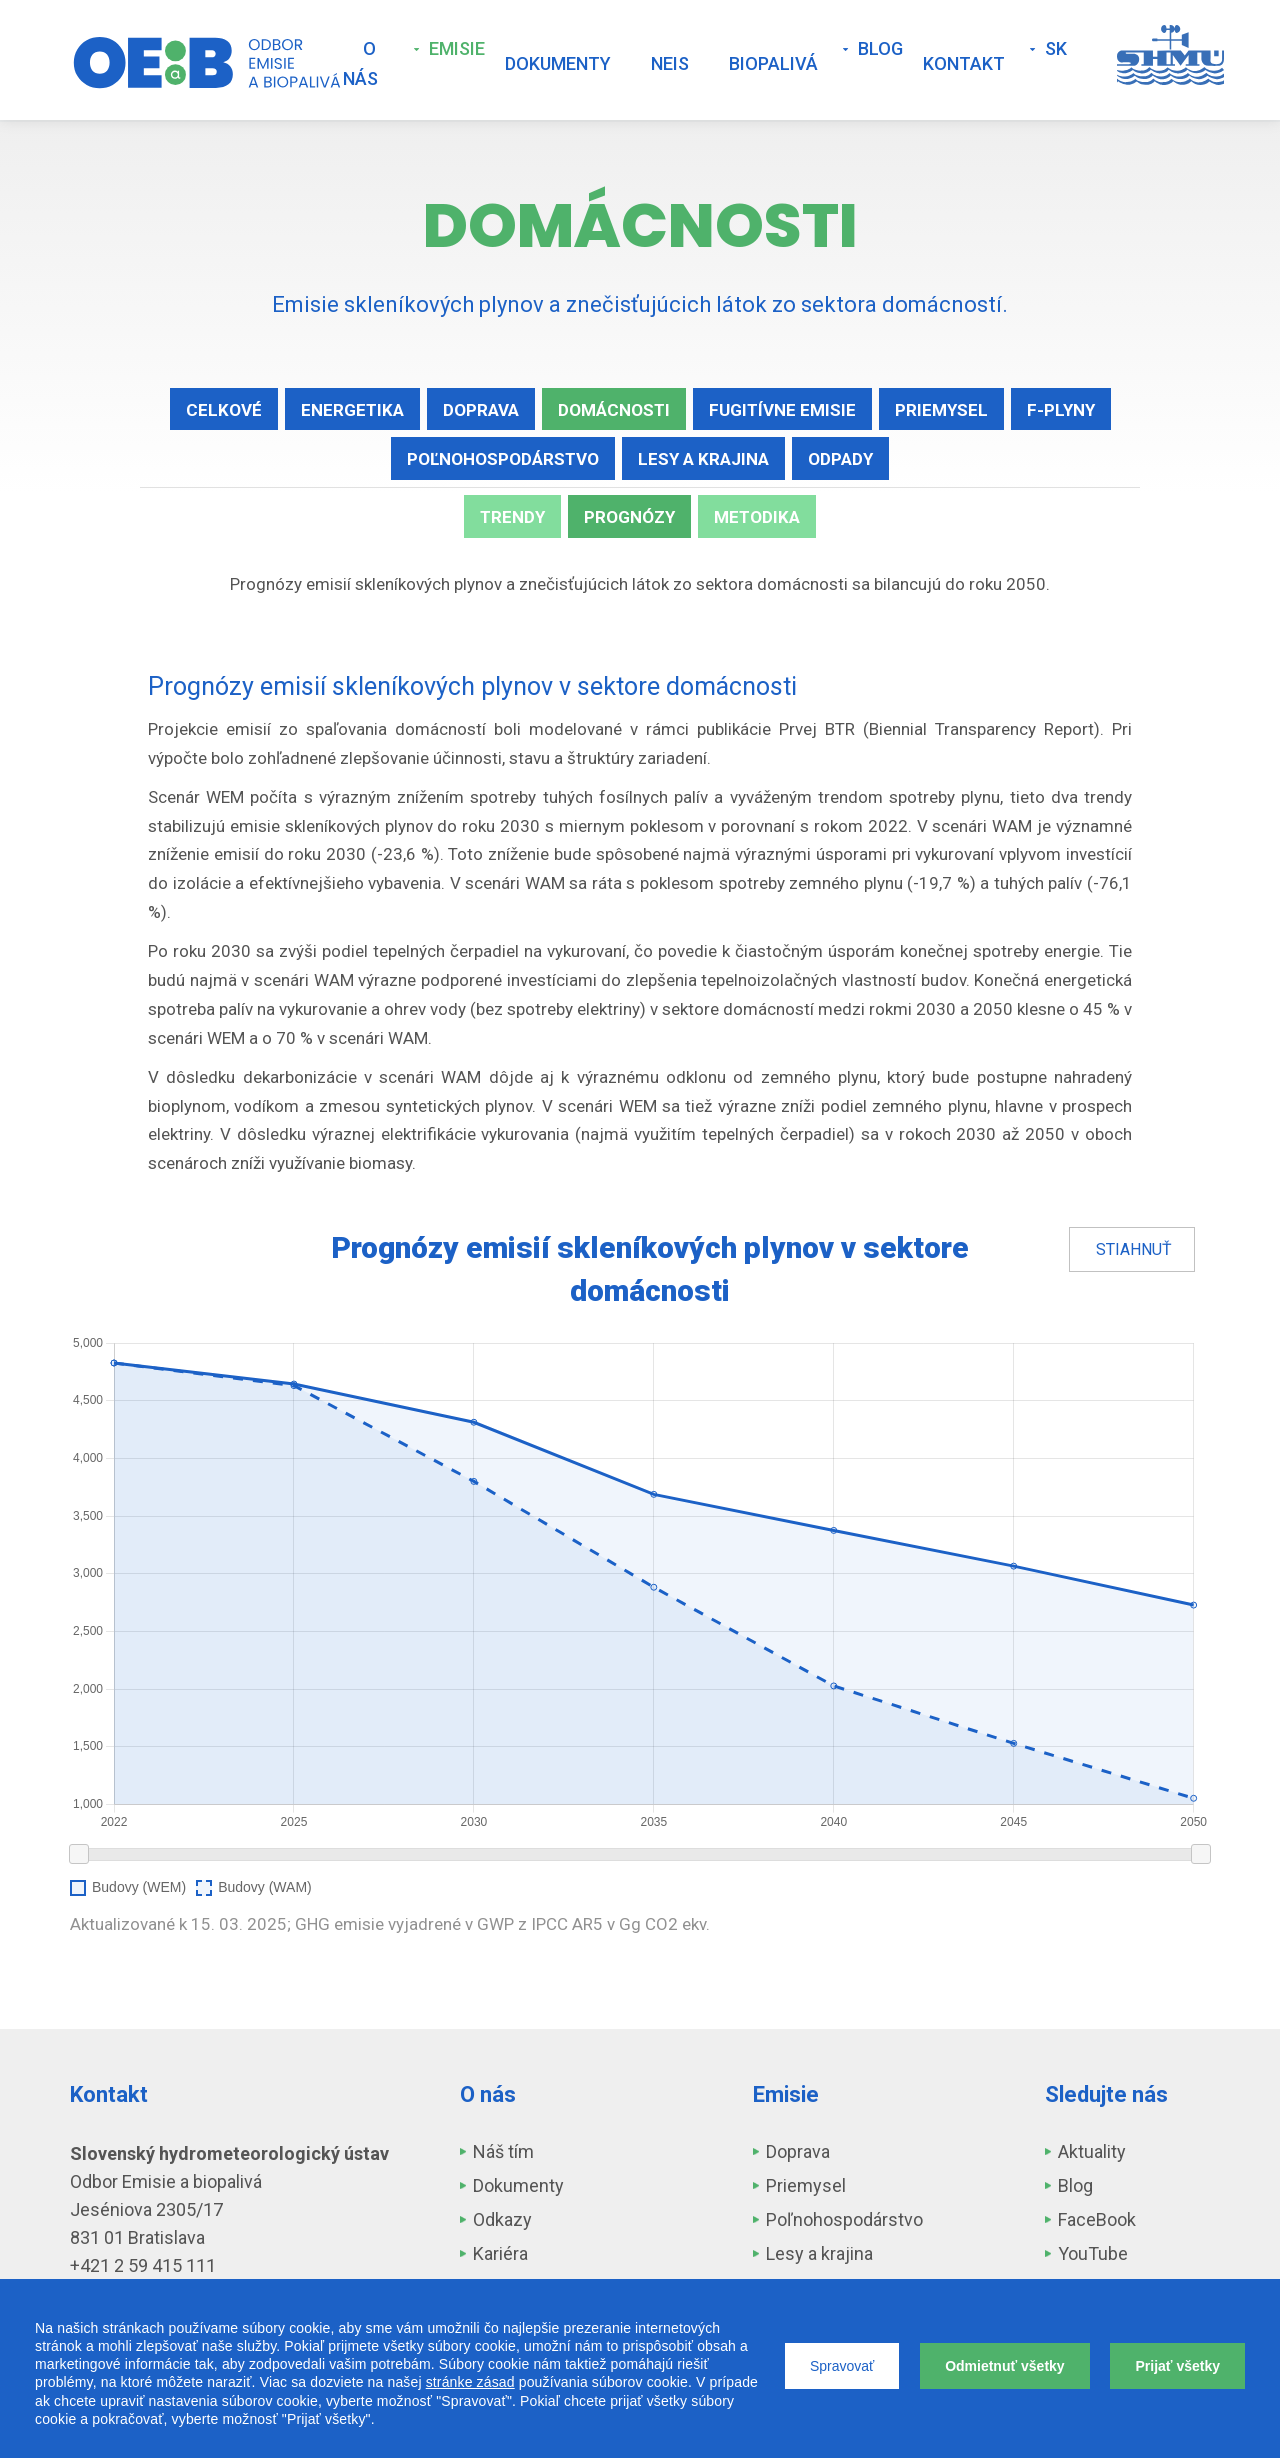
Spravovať (842, 2366)
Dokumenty (558, 63)
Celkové (224, 410)
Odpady (840, 459)
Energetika (352, 410)
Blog (880, 48)
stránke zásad (470, 2382)
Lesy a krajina (703, 459)
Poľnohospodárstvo (503, 459)
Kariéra (500, 2253)
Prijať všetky (1177, 2366)
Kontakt (964, 63)
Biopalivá (773, 63)
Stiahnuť (1134, 1249)
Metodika (757, 517)
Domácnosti (614, 410)
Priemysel (941, 410)
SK (1056, 48)
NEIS (670, 63)
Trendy (512, 517)
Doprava (481, 410)
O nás (360, 64)
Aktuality (1092, 2151)
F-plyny (1061, 410)
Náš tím (503, 2151)
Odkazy (502, 2219)
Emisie (457, 48)
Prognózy (629, 517)
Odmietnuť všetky (1005, 2366)
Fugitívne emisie (782, 410)
